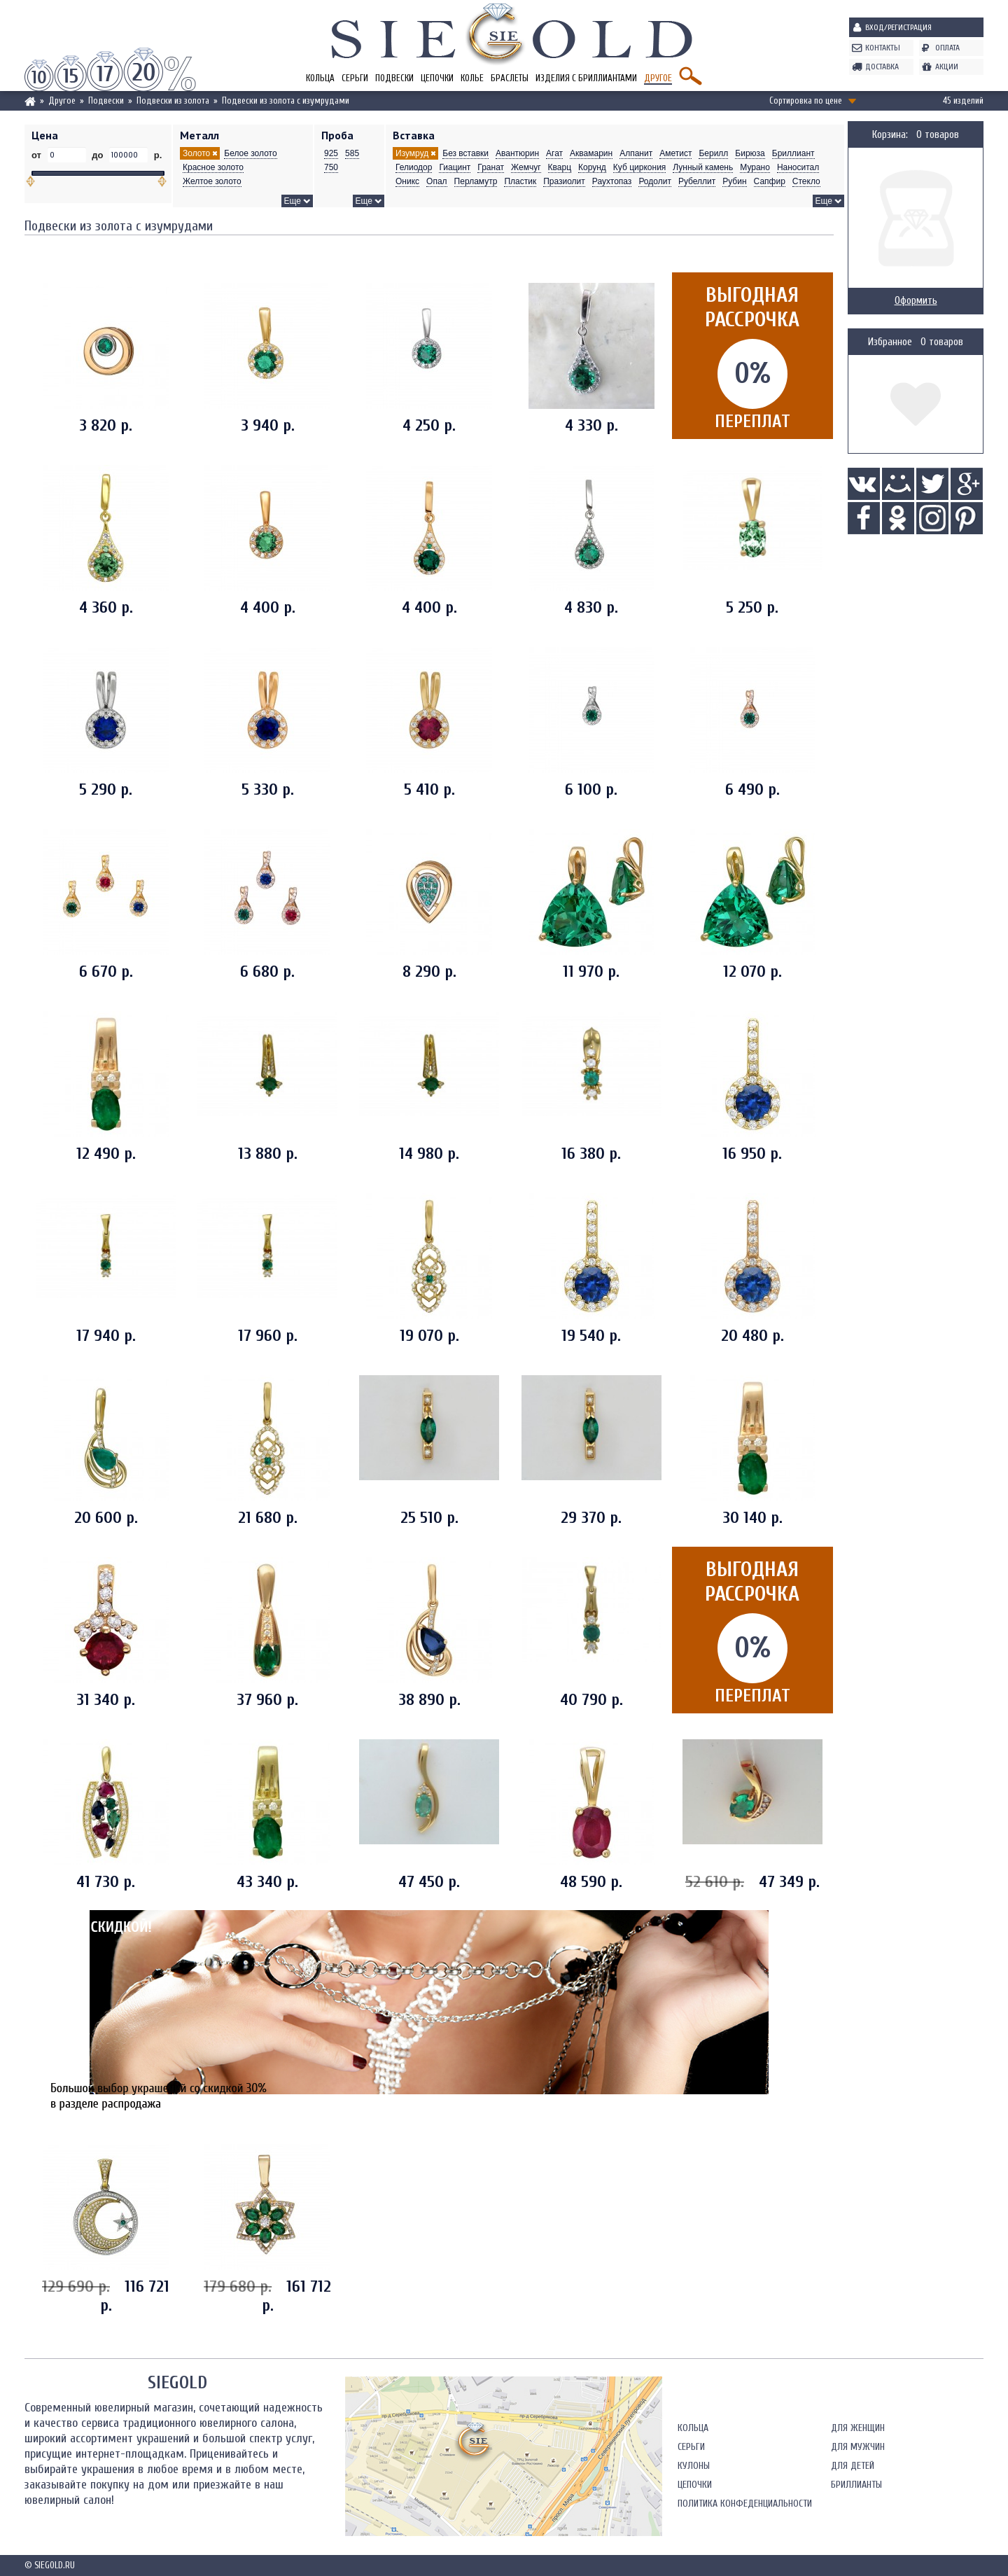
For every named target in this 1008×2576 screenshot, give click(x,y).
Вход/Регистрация (898, 27)
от (37, 155)
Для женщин (858, 2205)
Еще (292, 201)
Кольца (320, 78)
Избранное (890, 342)
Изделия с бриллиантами (586, 78)
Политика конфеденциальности (745, 2281)
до (98, 155)
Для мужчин (858, 2224)
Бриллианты (856, 2262)
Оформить (916, 301)
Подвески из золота (172, 100)
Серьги (355, 78)
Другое (658, 78)
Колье (472, 78)
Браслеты (509, 78)
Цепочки (437, 78)
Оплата (947, 48)
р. (156, 155)
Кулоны (694, 2243)
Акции (946, 66)
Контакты (882, 48)
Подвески (394, 78)
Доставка (882, 66)
